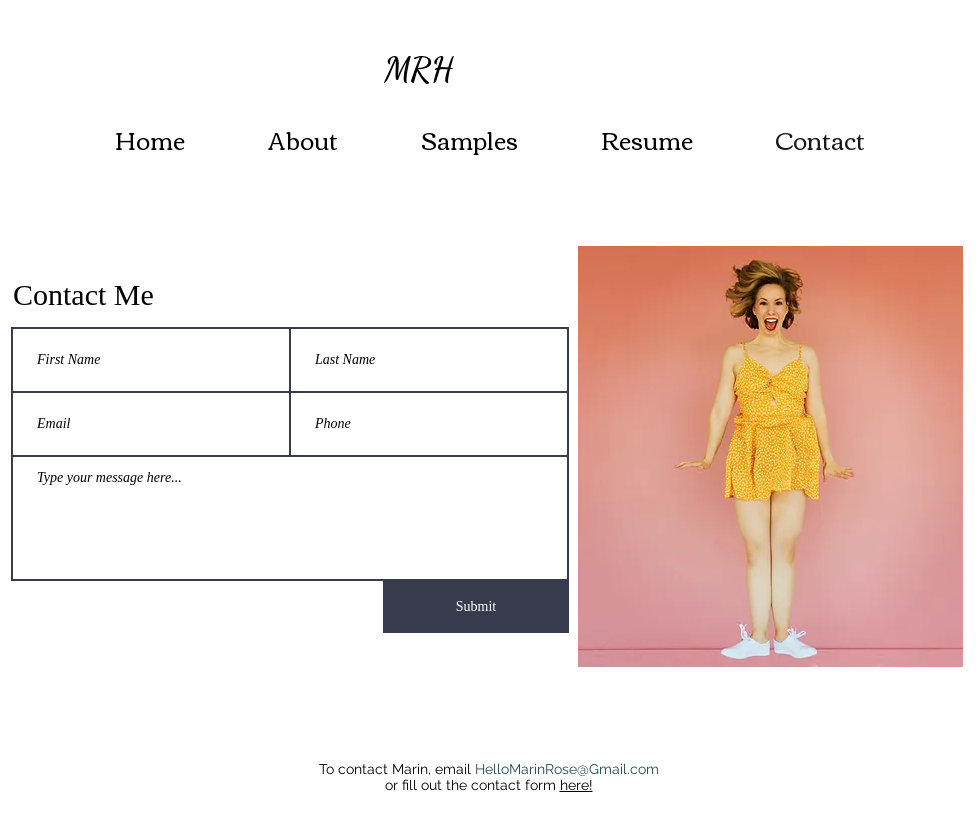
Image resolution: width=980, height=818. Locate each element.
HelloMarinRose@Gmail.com (567, 769)
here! (576, 785)
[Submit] (476, 607)
